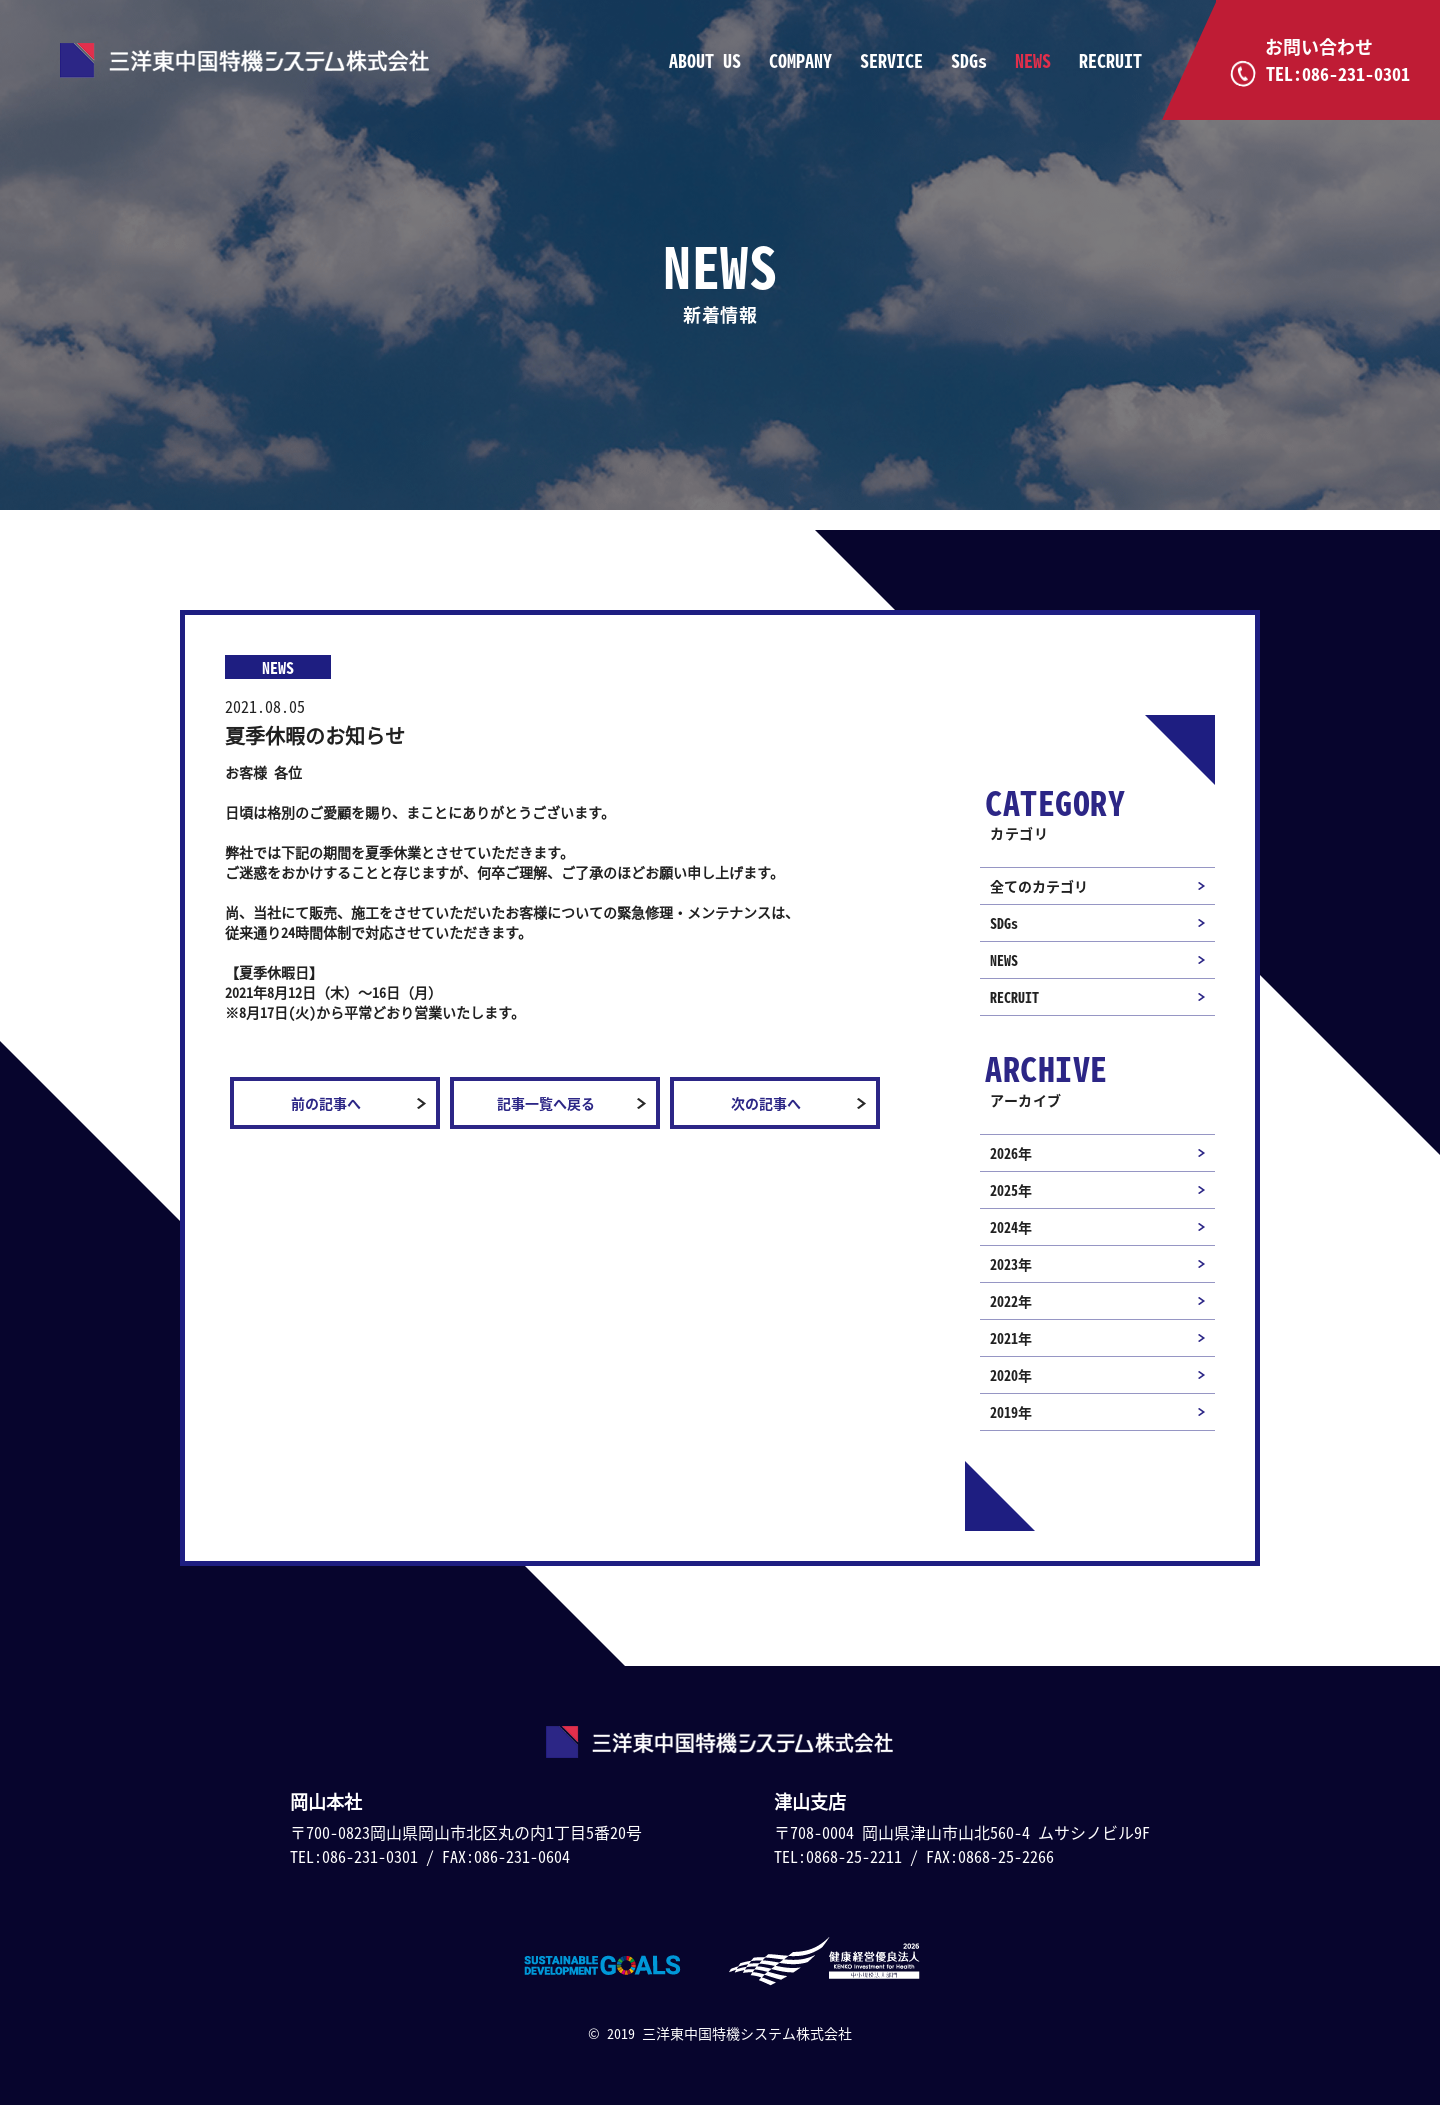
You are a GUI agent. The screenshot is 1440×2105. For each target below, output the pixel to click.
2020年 (1011, 1375)
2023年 (1011, 1264)
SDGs (969, 60)
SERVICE (891, 60)
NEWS (1033, 60)
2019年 (1011, 1412)
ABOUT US (705, 60)
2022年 (1011, 1301)
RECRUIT (1110, 60)
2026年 (1011, 1153)
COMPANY (800, 60)
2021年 (1011, 1338)
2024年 (1011, 1227)
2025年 (1011, 1190)
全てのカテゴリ (1039, 886)
